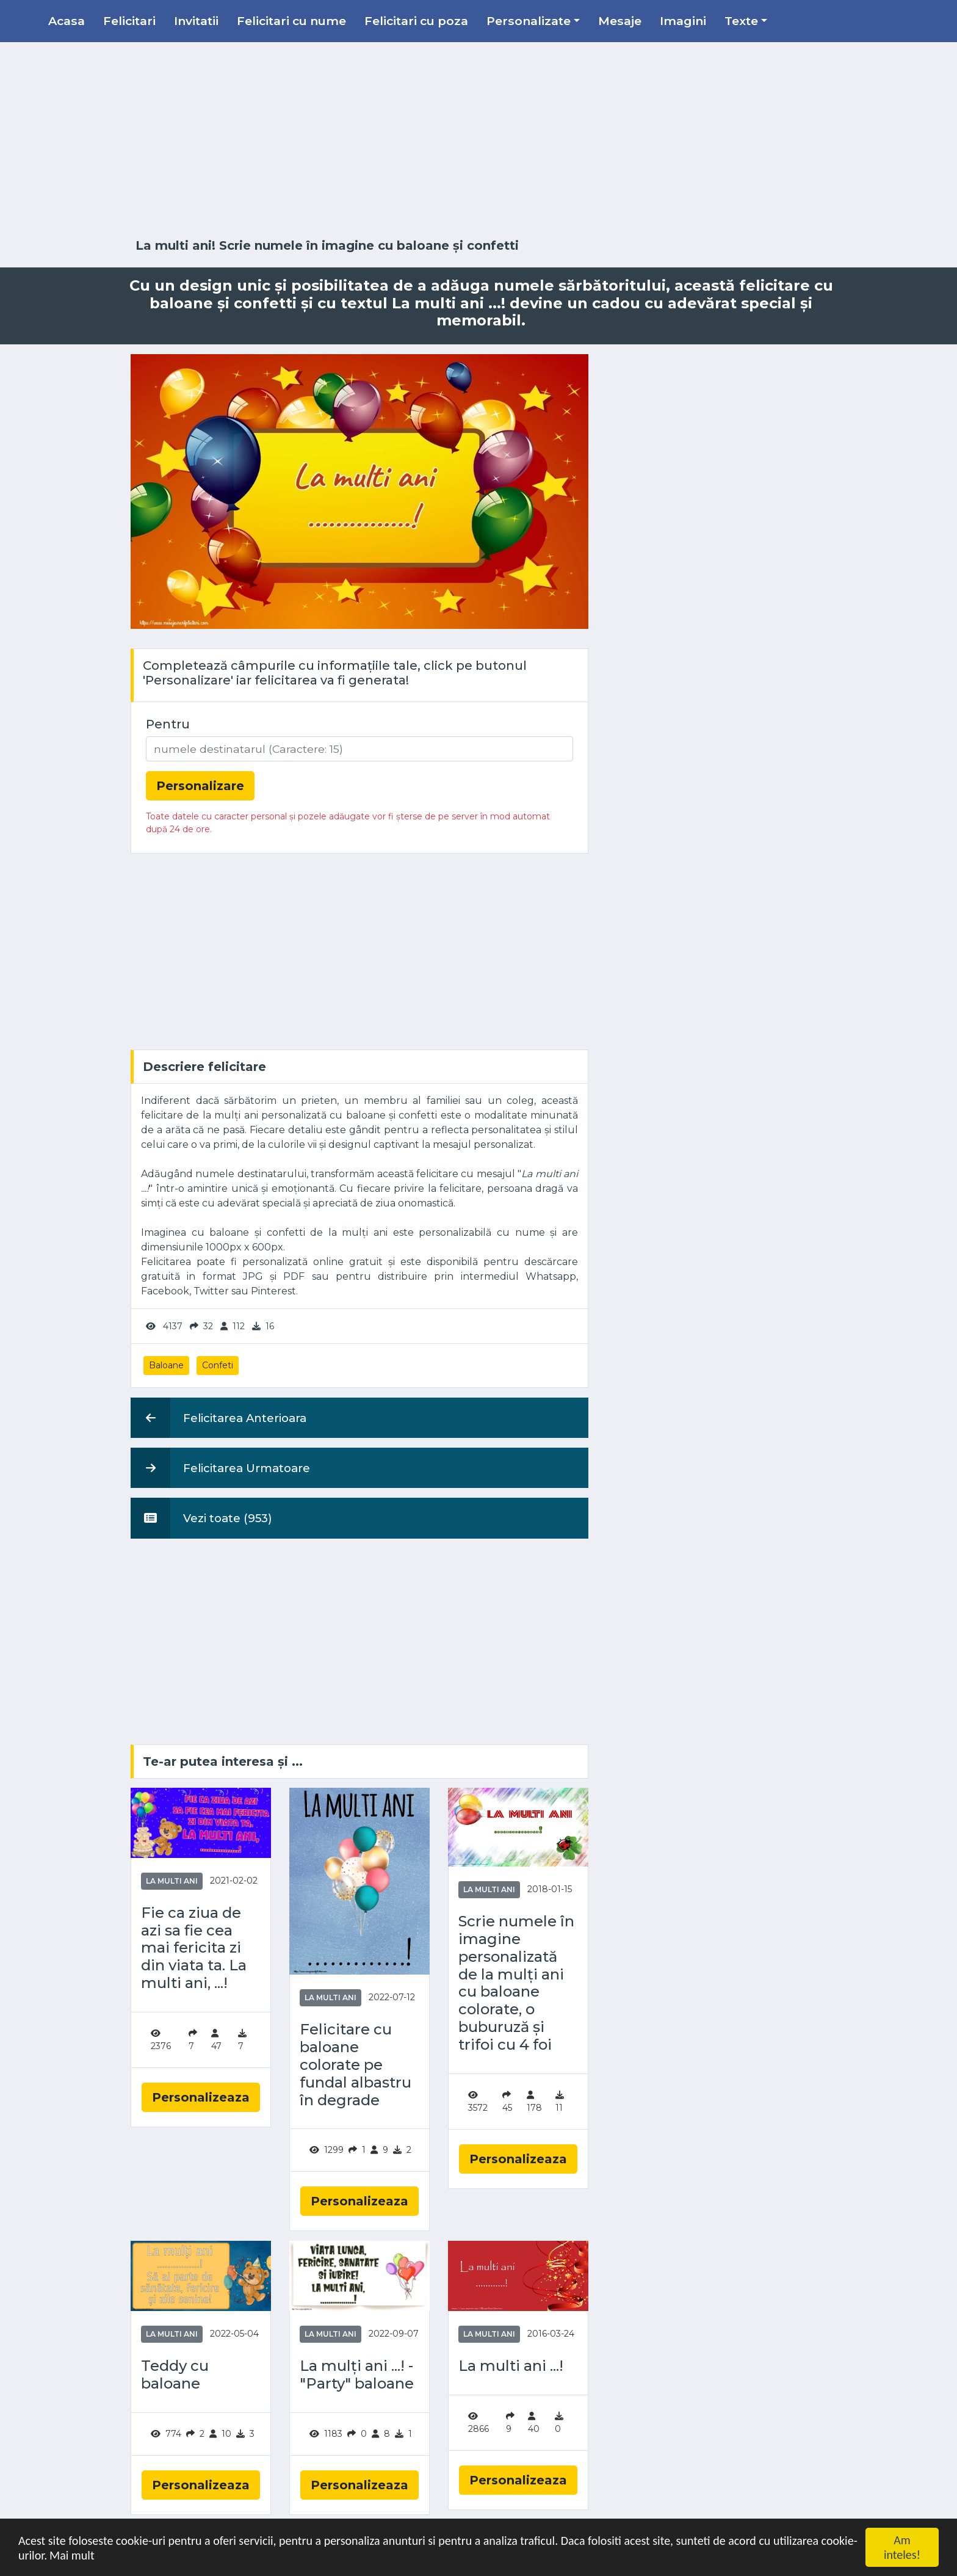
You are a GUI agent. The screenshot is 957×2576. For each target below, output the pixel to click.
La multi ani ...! (510, 2366)
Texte (741, 20)
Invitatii (196, 20)
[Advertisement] (478, 140)
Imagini (683, 20)
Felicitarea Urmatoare (220, 1468)
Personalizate (528, 20)
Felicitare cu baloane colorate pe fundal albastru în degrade (355, 2064)
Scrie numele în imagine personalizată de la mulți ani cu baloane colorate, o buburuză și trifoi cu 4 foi (516, 1983)
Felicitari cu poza (416, 20)
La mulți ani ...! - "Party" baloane (357, 2374)
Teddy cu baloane (175, 2374)
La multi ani (172, 1880)
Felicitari (129, 20)
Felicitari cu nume (291, 20)
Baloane (166, 1365)
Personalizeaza (201, 2097)
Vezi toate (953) (201, 1518)
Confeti (217, 1365)
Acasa (66, 20)
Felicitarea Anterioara (218, 1418)
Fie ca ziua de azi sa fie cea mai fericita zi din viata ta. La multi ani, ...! (194, 1948)
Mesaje (619, 20)
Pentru (168, 724)
